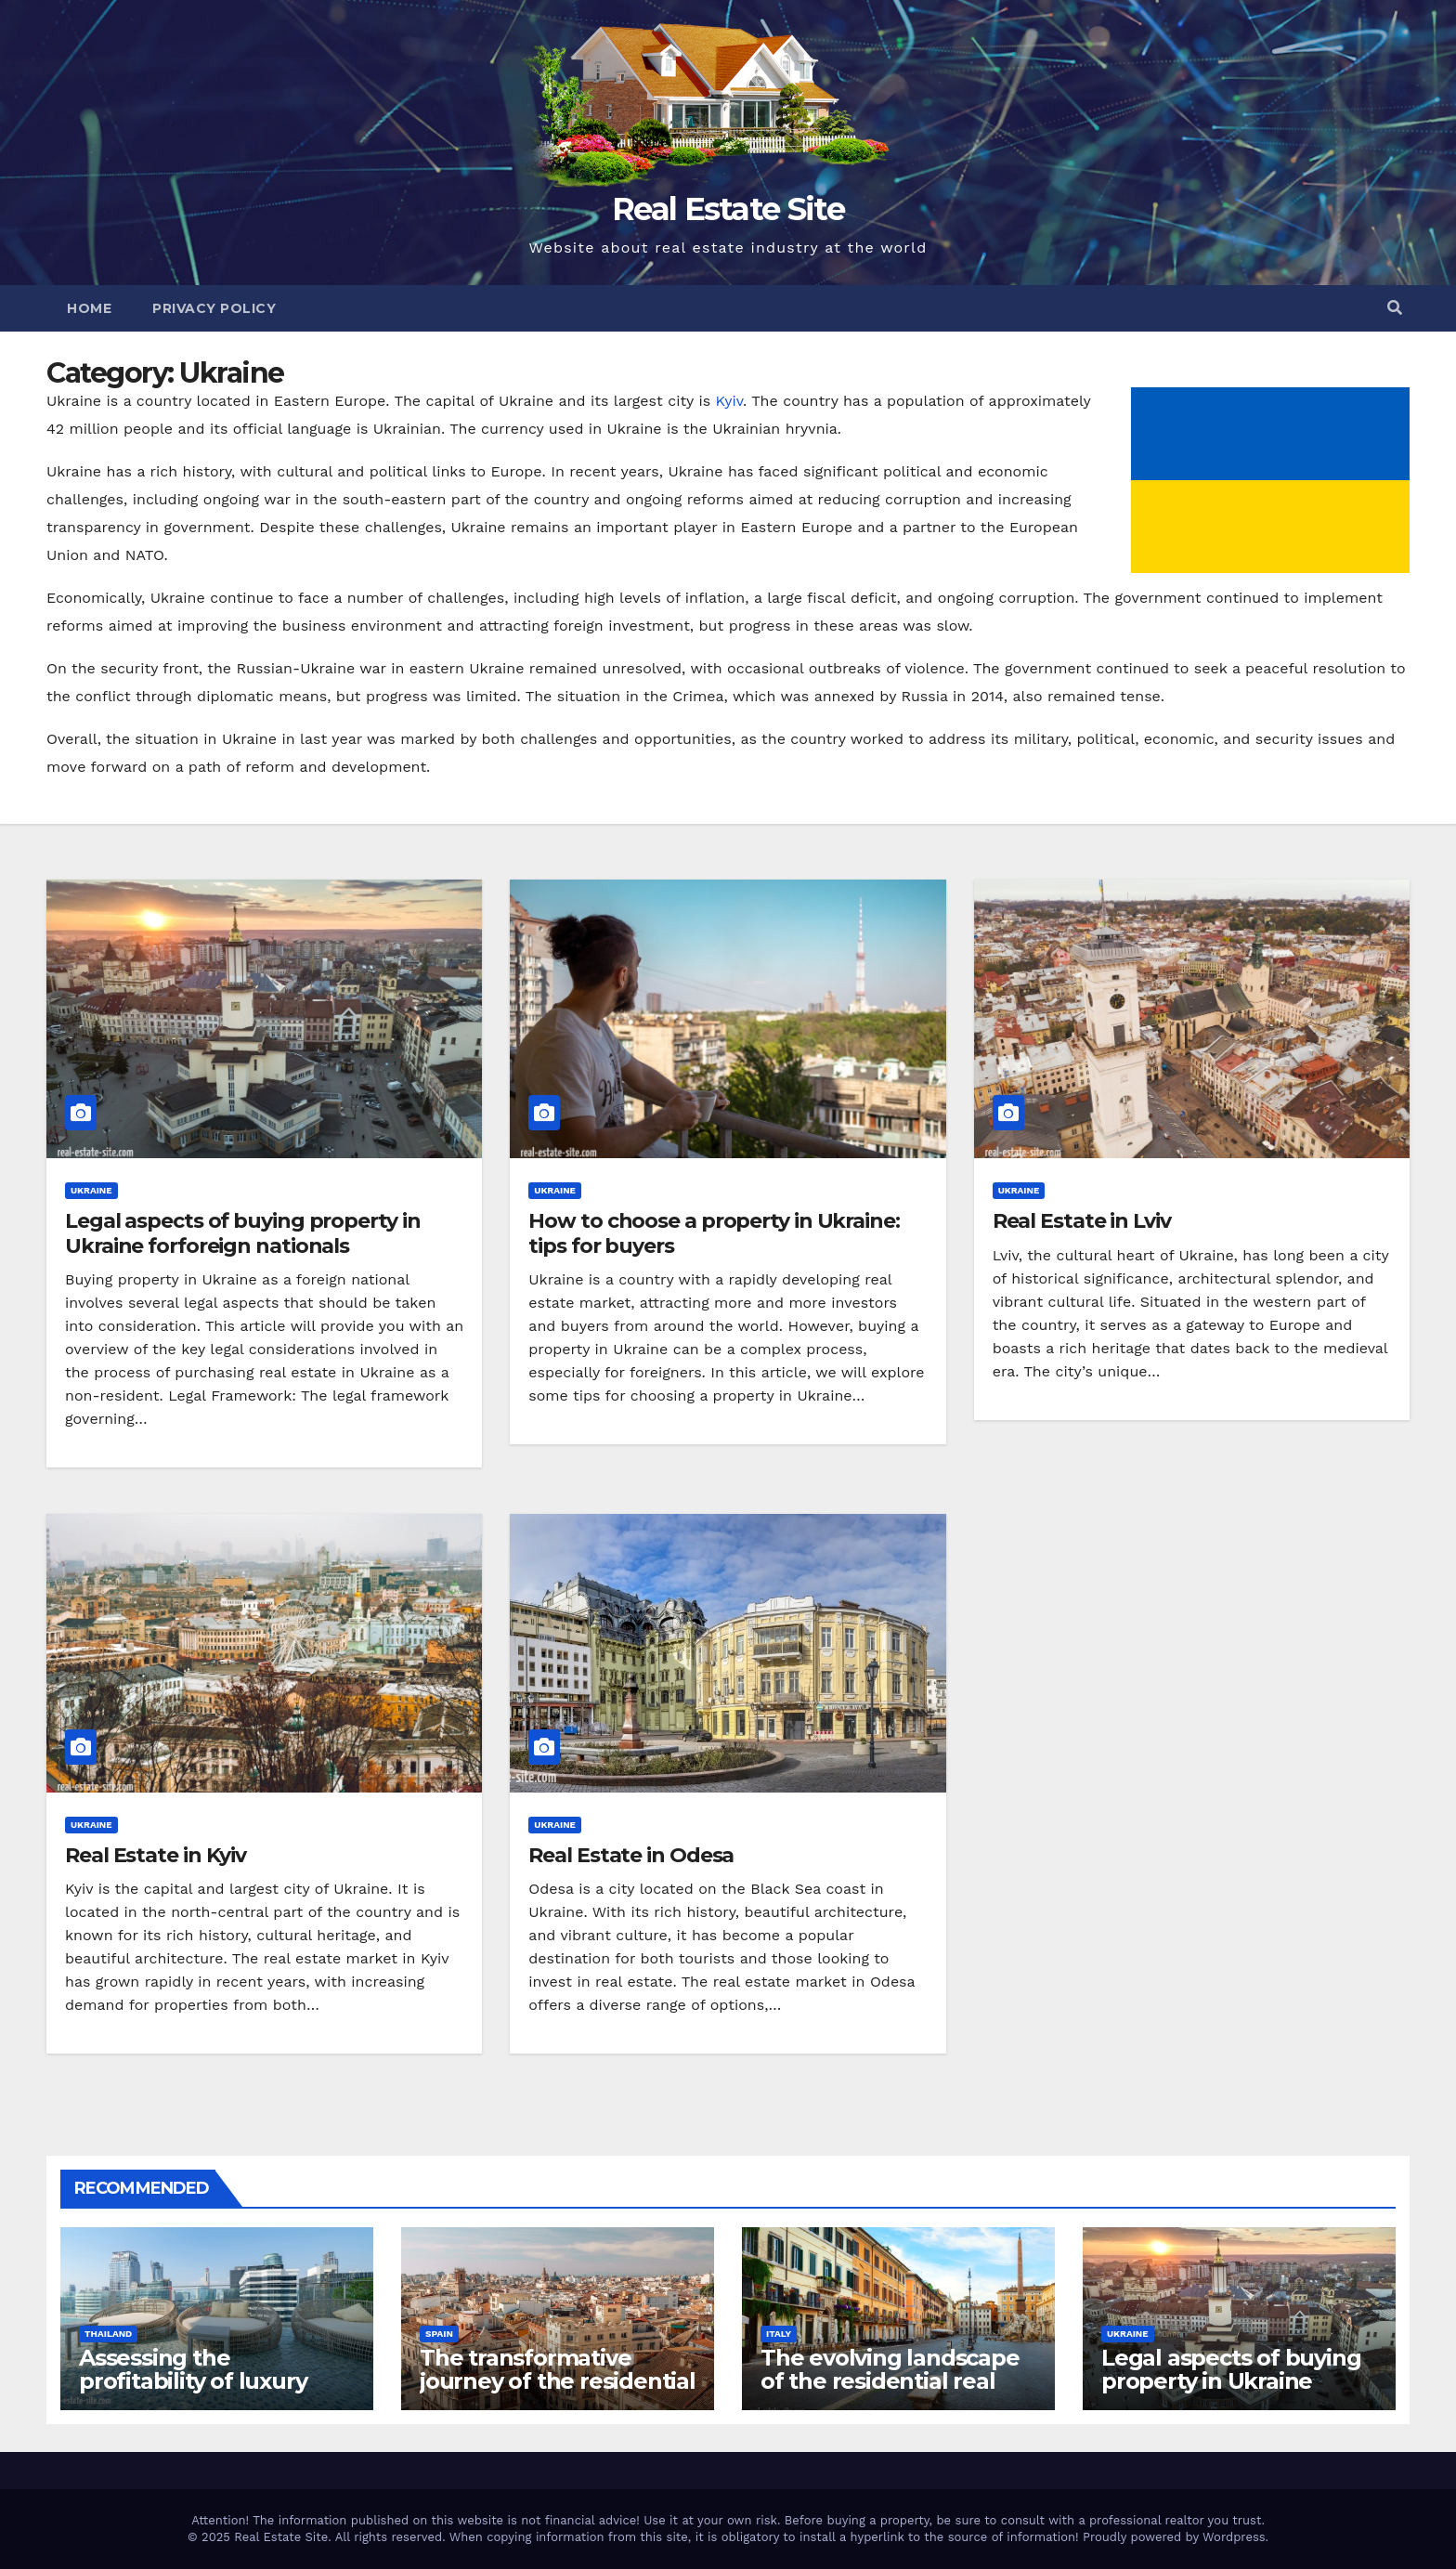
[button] (1394, 308)
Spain (439, 2333)
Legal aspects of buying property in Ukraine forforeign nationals (243, 1233)
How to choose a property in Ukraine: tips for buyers (713, 1233)
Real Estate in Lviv (1082, 1220)
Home (89, 308)
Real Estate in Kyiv (155, 1855)
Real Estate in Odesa (631, 1855)
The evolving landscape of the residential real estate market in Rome (890, 2381)
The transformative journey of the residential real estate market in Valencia (558, 2392)
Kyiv (729, 401)
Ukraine (91, 1190)
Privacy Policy (214, 308)
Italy (778, 2333)
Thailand (108, 2333)
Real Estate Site (728, 208)
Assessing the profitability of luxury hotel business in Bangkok (192, 2392)
